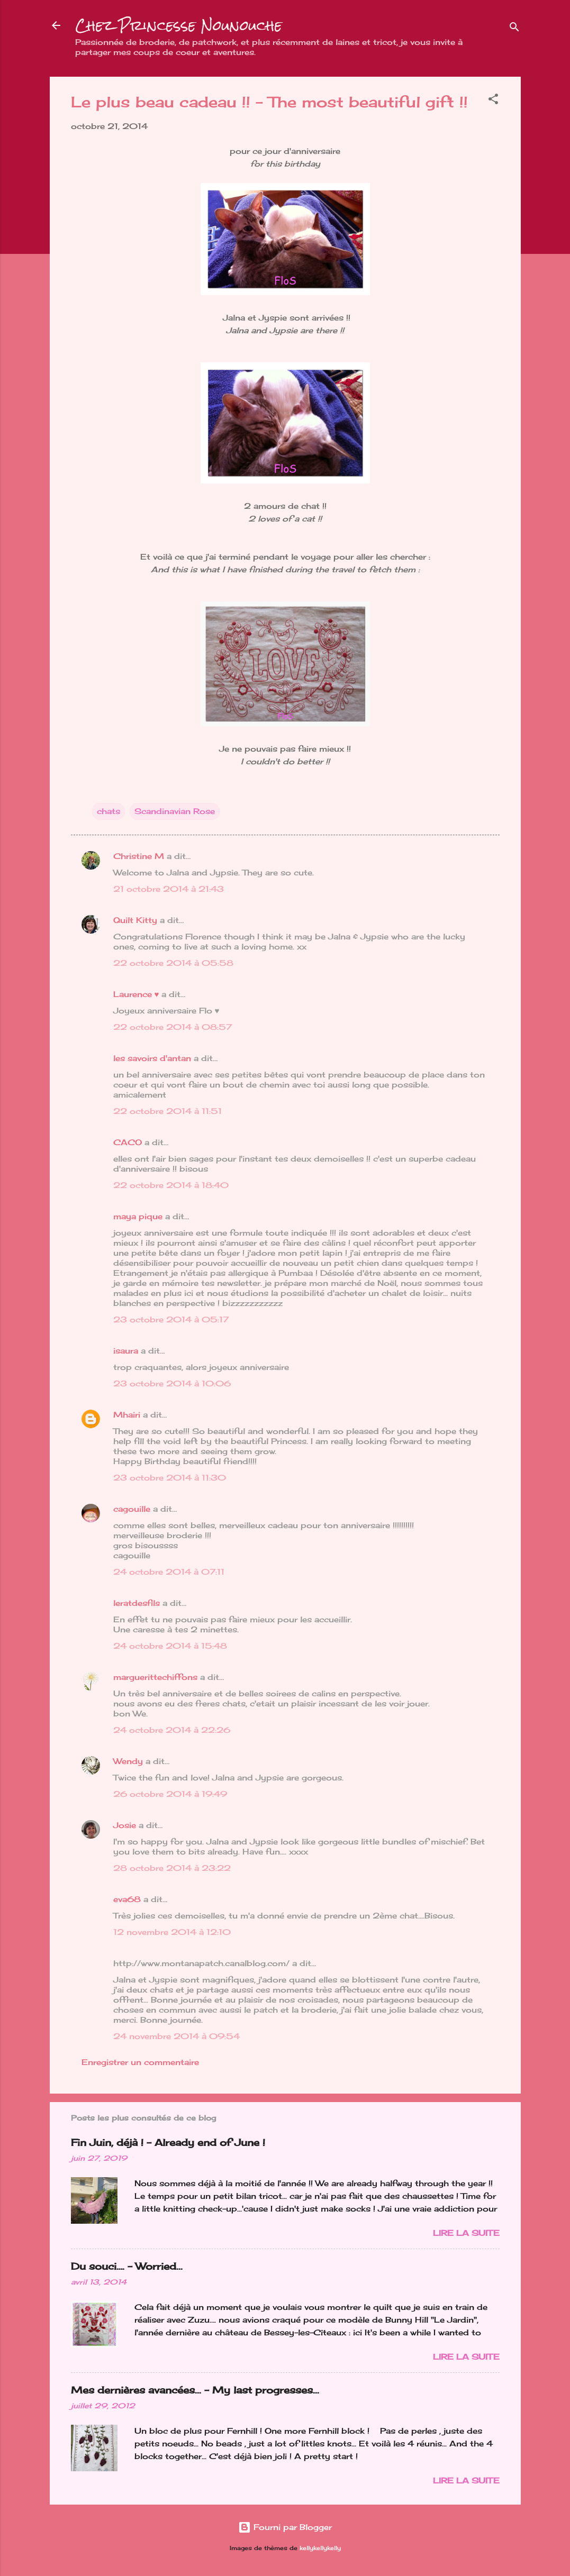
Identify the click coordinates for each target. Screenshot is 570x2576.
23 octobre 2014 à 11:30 (169, 1478)
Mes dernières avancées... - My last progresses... (195, 2390)
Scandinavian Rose (174, 811)
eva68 (127, 1899)
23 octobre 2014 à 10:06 (172, 1383)
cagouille (131, 1509)
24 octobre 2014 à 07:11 (168, 1572)
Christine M (138, 856)
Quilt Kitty (135, 920)
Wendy (128, 1761)
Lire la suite (466, 2233)
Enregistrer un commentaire (140, 2062)
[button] (493, 101)
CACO (127, 1142)
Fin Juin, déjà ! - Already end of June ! (168, 2142)
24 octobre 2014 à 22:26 (171, 1730)
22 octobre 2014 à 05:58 (173, 963)
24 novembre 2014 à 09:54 (176, 2036)
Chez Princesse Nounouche (178, 25)
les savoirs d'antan (152, 1058)
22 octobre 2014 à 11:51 (167, 1111)
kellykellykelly (320, 2548)
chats (108, 811)
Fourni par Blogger (285, 2527)
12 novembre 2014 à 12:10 (172, 1932)
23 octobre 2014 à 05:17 (171, 1319)
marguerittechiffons (155, 1677)
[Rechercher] (514, 29)
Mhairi (126, 1415)
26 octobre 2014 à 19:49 (170, 1794)
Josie (124, 1825)
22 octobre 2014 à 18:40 (171, 1185)
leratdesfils (136, 1603)
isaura (125, 1351)
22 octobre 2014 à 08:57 (172, 1027)
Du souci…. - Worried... (127, 2266)
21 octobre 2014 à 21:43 (168, 889)
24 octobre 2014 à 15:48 (170, 1646)
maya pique (137, 1216)
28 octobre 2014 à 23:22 (172, 1868)
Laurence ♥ (136, 994)
